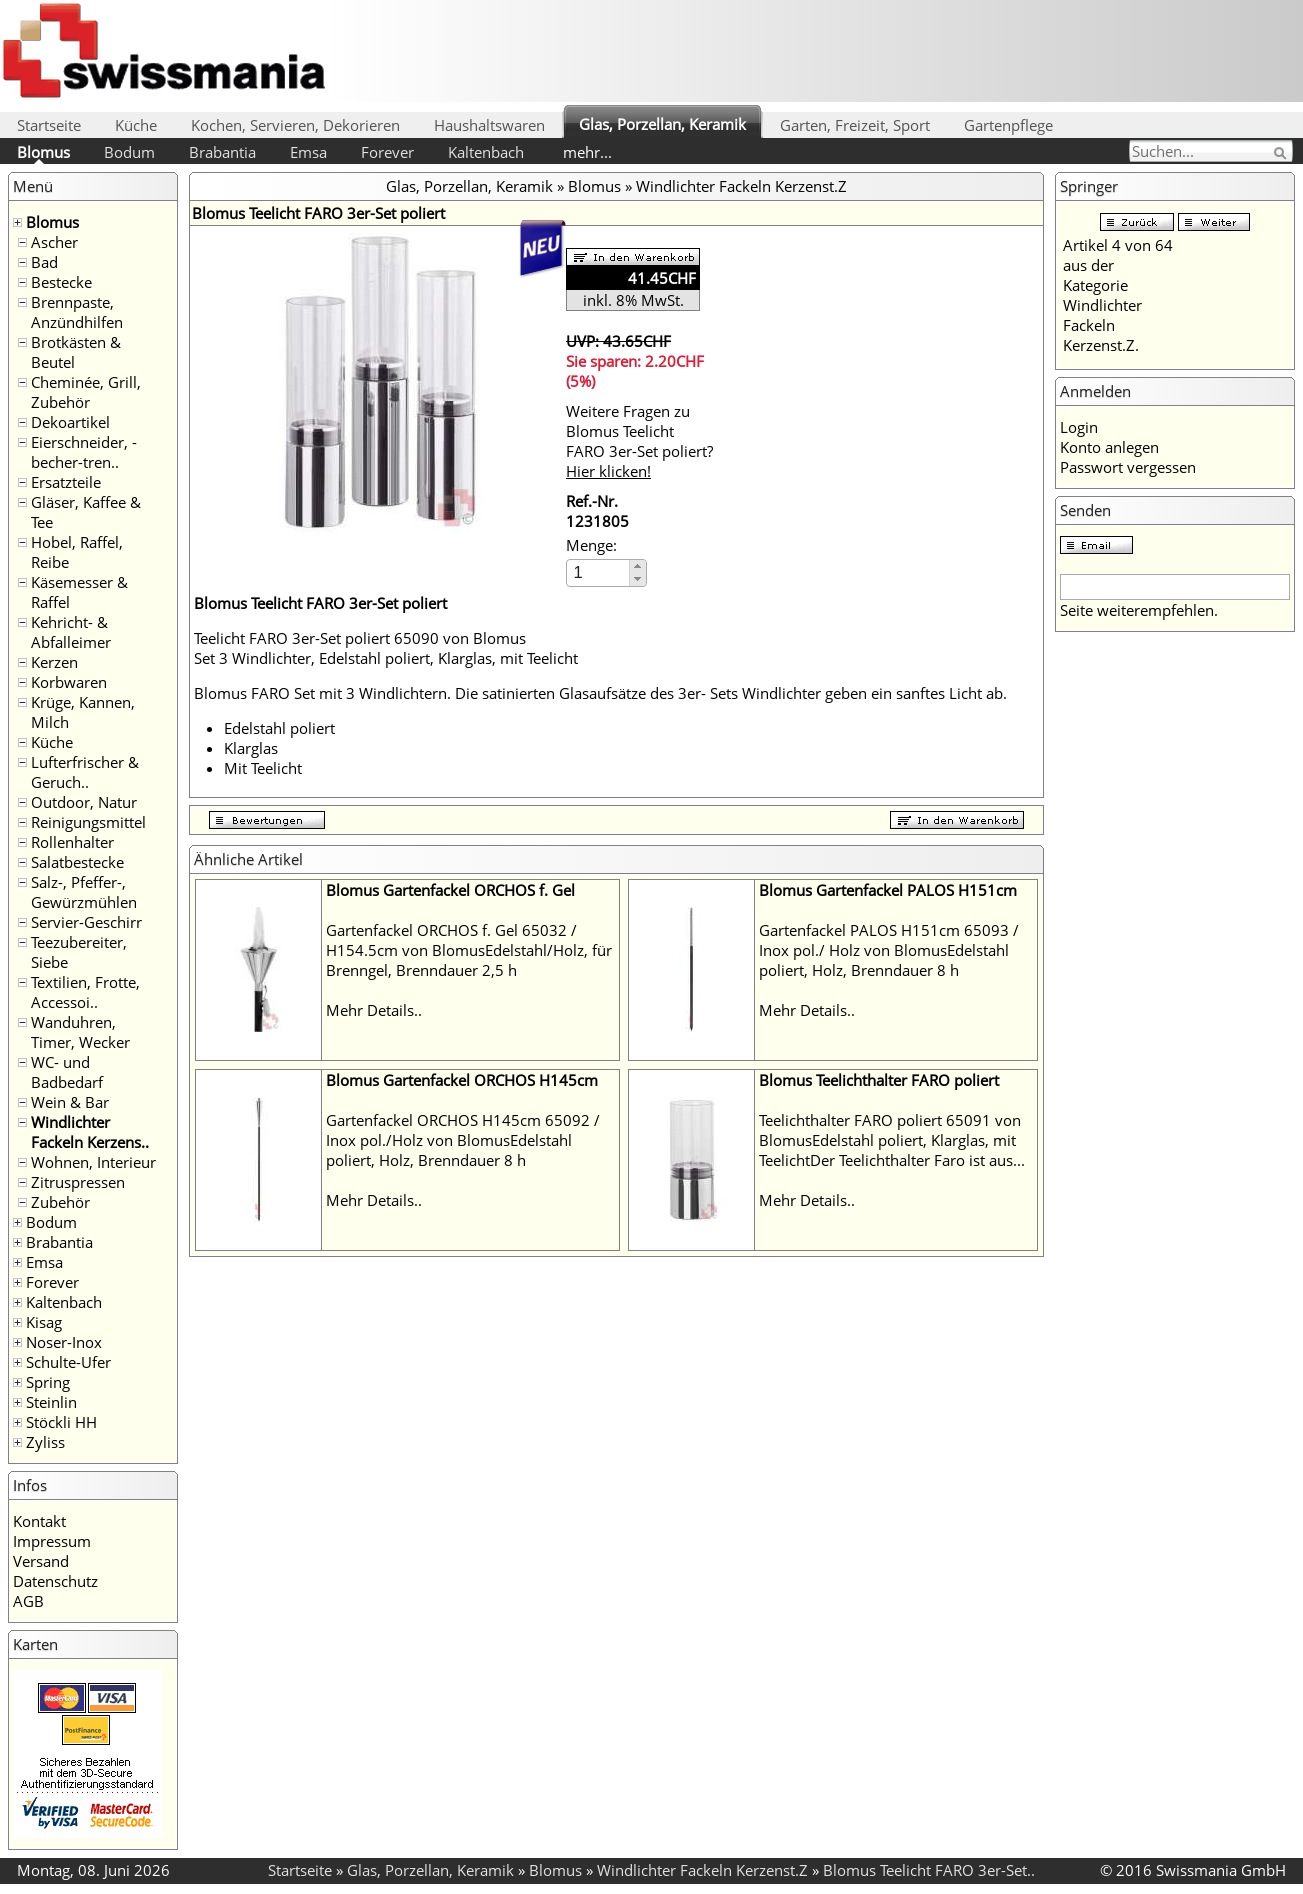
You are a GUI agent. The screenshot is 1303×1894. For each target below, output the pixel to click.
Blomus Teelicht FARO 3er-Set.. (929, 1870)
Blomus (43, 152)
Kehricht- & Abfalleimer (71, 632)
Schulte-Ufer (68, 1362)
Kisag (44, 1322)
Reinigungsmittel (88, 822)
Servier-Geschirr (86, 922)
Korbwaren (69, 682)
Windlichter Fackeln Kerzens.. (90, 1132)
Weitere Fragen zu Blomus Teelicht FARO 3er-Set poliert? (639, 441)
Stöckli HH (61, 1422)
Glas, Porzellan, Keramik (662, 124)
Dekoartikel (70, 422)
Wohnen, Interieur (93, 1162)
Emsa (308, 152)
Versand (41, 1561)
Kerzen (54, 662)
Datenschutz (55, 1581)
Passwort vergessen (1128, 467)
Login (1079, 427)
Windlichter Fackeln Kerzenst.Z (741, 186)
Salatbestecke (77, 862)
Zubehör (60, 1202)
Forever (387, 152)
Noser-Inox (64, 1342)
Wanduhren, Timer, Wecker (80, 1032)
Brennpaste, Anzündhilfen (77, 312)
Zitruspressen (78, 1182)
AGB (28, 1601)
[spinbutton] (599, 572)
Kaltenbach (486, 152)
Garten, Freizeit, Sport (855, 125)
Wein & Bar (70, 1102)
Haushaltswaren (489, 125)
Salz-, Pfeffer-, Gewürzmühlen (84, 892)
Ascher (54, 242)
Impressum (52, 1541)
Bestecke (61, 282)
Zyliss (45, 1442)
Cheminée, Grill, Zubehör (86, 392)
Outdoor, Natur (84, 802)
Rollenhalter (72, 842)
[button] (637, 566)
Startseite (49, 125)
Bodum (129, 152)
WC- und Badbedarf (67, 1072)
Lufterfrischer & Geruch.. (85, 772)
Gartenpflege (1008, 125)
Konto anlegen (1109, 447)
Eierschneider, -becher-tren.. (84, 452)
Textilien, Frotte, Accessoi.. (85, 992)
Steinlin (51, 1402)
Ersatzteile (66, 482)
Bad (44, 262)
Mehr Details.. (374, 1010)
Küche (136, 125)
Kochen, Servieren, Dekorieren (295, 125)
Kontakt (39, 1521)
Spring (48, 1382)
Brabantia (222, 152)
